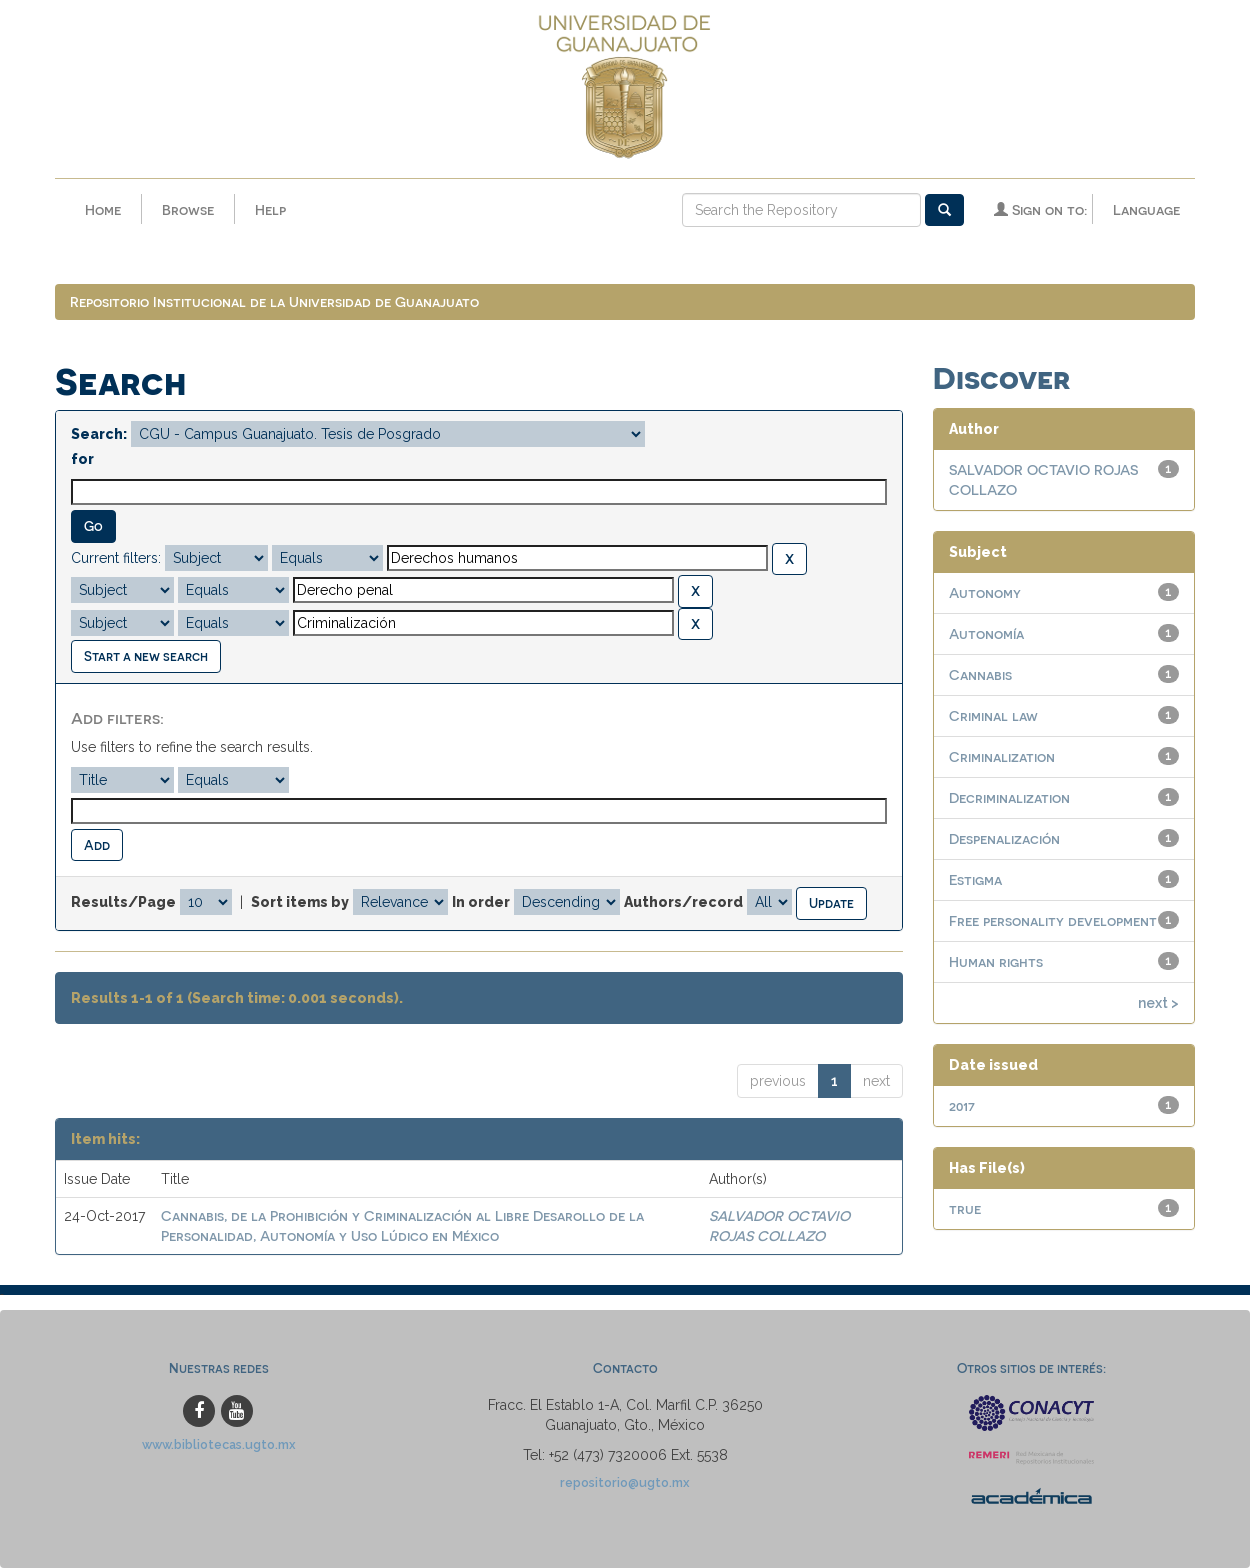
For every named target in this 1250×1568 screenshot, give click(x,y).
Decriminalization (1009, 798)
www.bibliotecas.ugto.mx (219, 1444)
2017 (962, 1106)
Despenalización (1004, 839)
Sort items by (300, 903)
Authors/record (683, 903)
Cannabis (980, 675)
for (82, 460)
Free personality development (1053, 921)
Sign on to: (1040, 209)
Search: (99, 435)
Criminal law (993, 716)
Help (270, 209)
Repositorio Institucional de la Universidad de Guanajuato (274, 302)
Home (103, 209)
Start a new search (146, 656)
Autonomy (985, 593)
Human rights (996, 962)
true (965, 1209)
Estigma (975, 880)
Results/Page (123, 903)
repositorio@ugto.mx (625, 1482)
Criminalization (1002, 757)
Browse (188, 209)
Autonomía (986, 634)
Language (1146, 209)
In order (481, 903)
